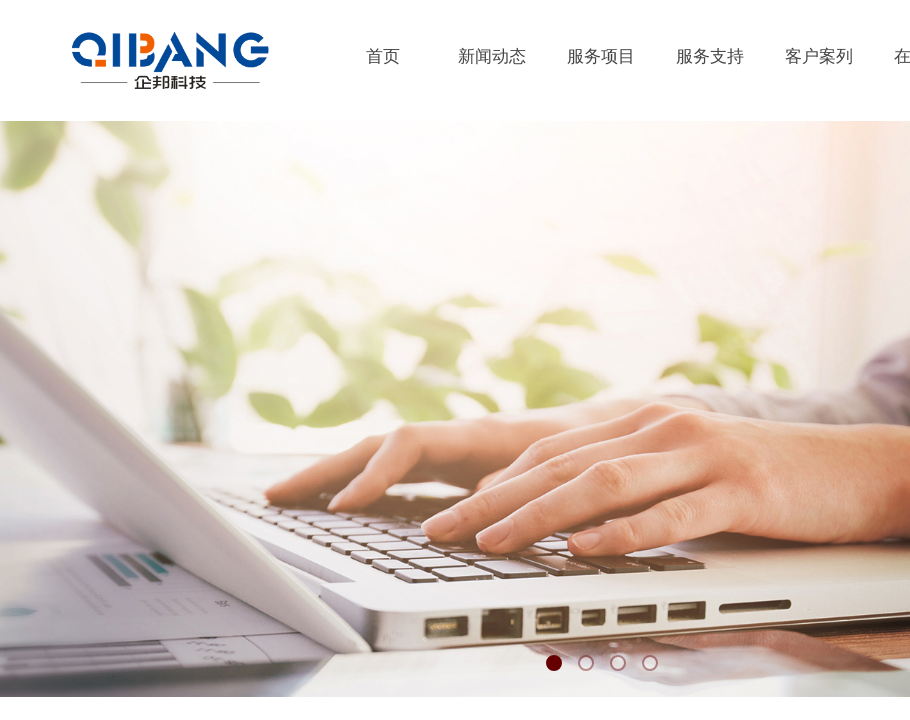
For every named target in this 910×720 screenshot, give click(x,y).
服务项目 (601, 56)
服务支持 (710, 56)
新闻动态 (492, 56)
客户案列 (819, 56)
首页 (383, 56)
